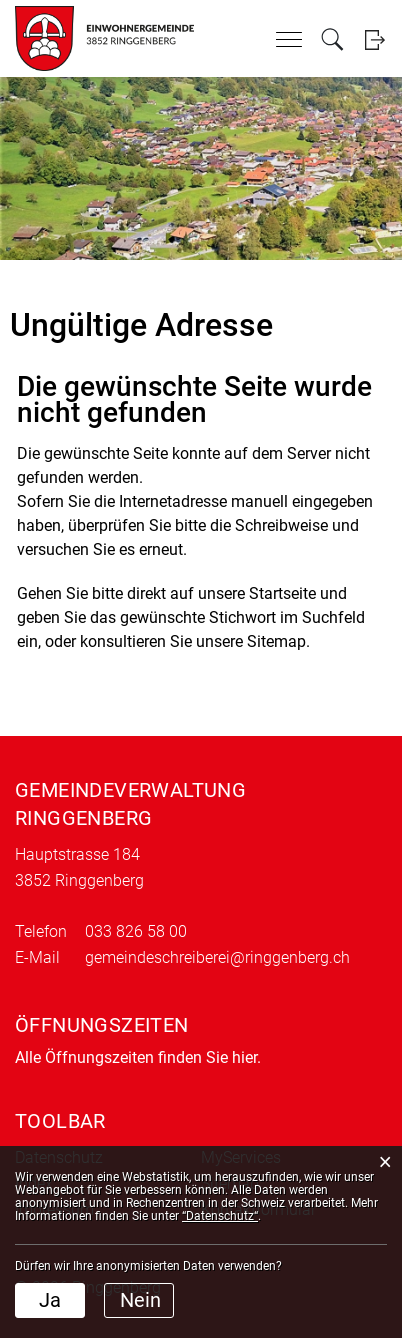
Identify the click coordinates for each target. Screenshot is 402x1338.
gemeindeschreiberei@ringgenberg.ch (217, 957)
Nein (140, 1300)
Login (374, 39)
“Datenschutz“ (220, 1216)
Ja (50, 1300)
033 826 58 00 (136, 931)
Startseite (282, 593)
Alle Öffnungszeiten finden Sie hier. (138, 1057)
